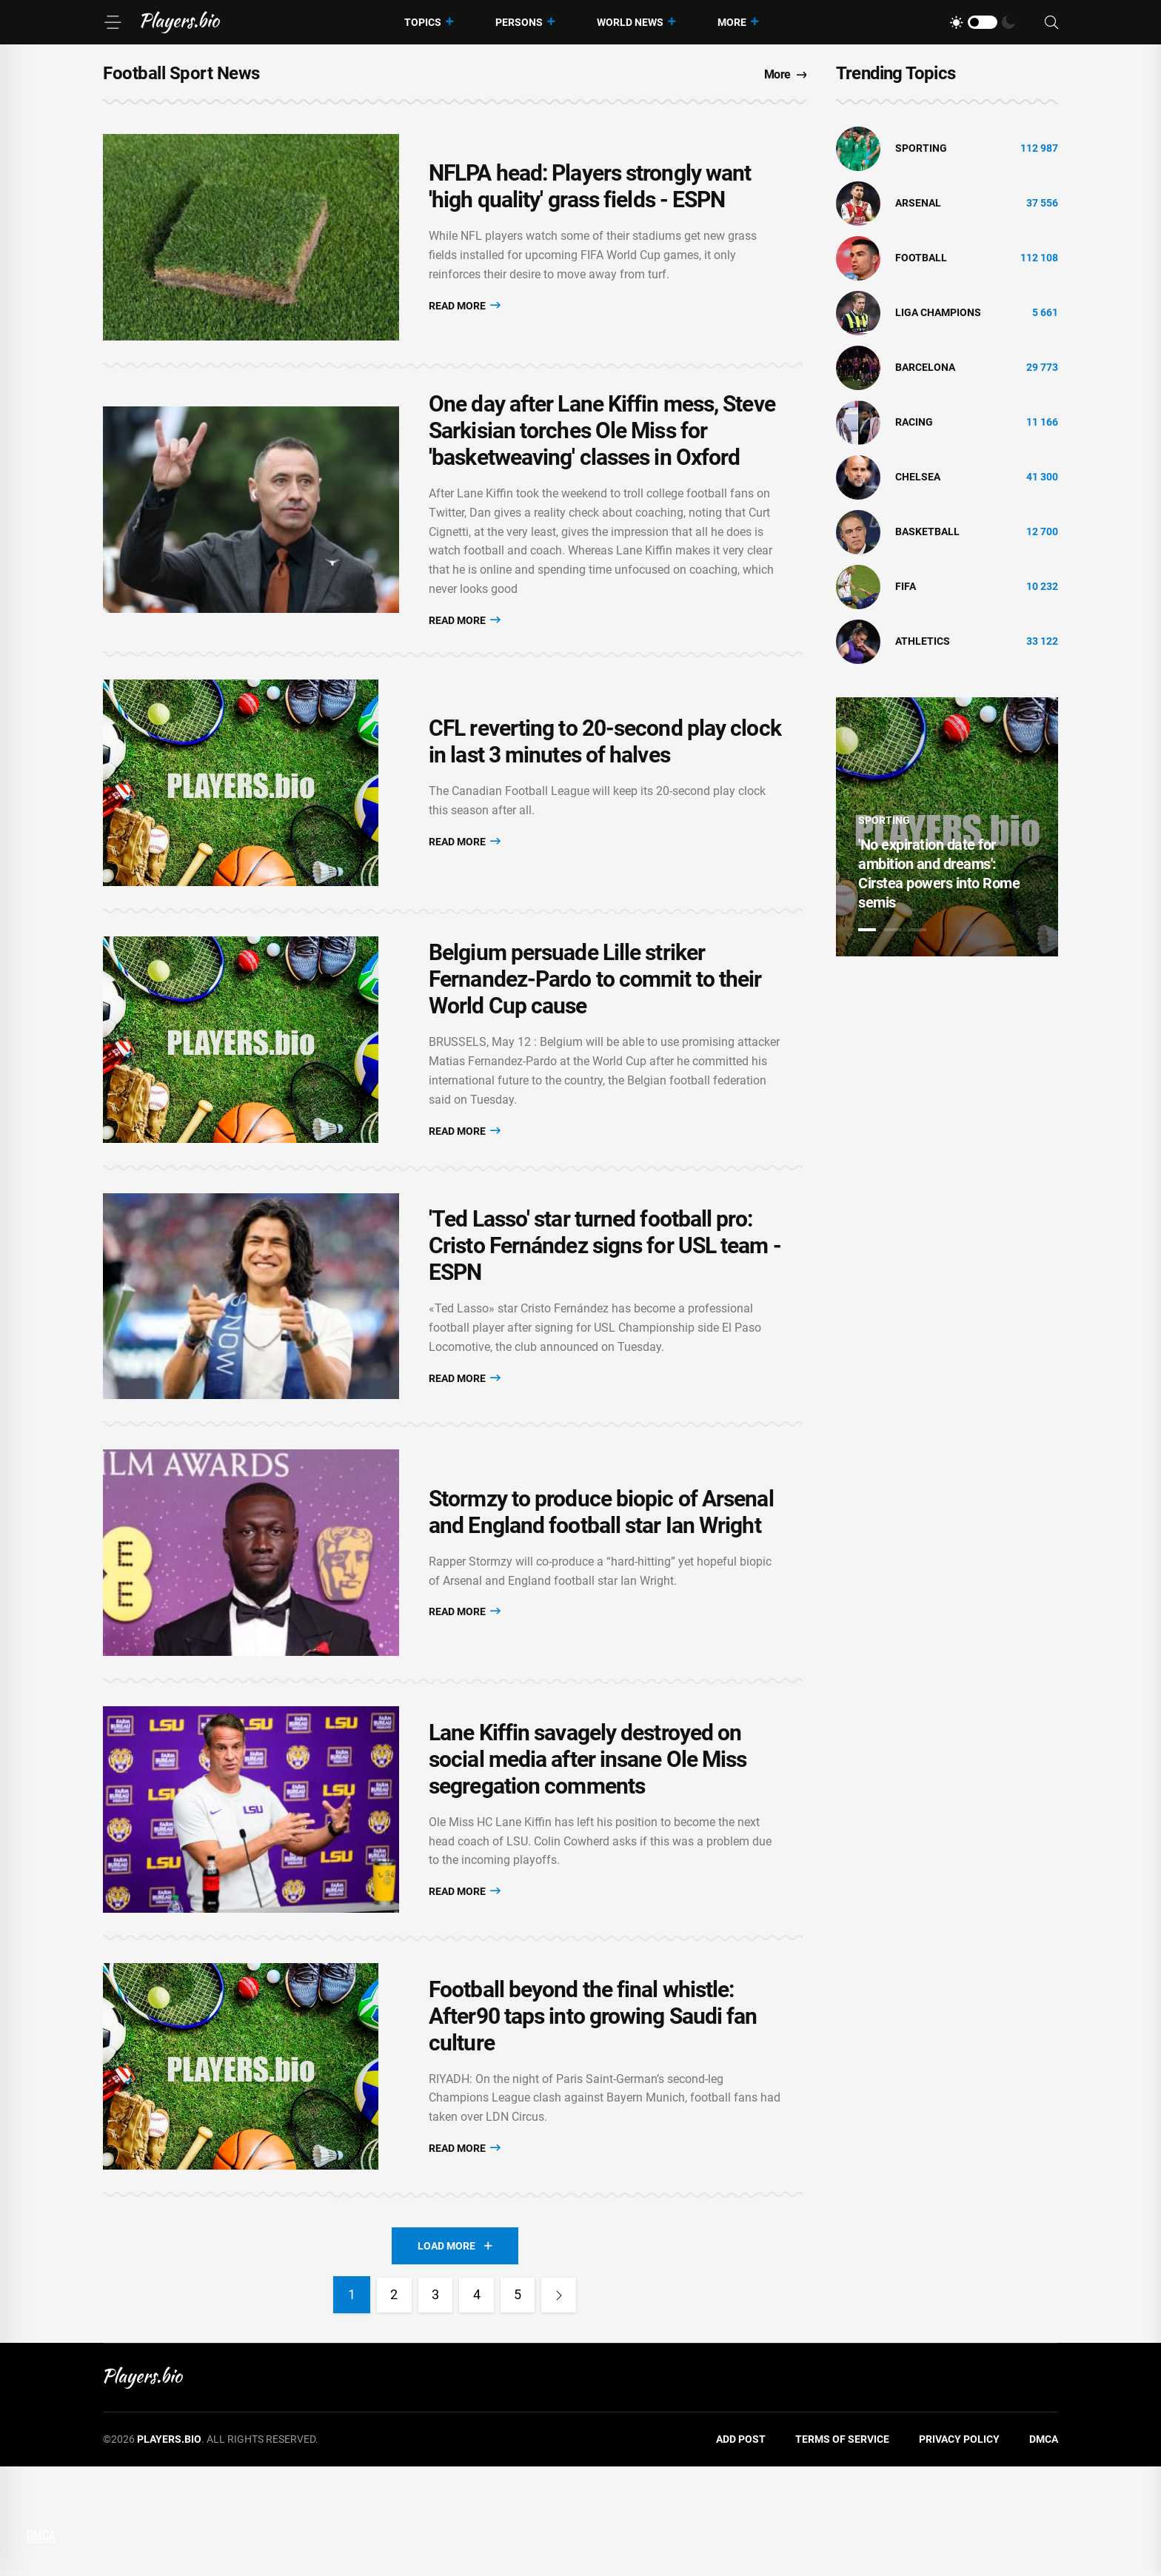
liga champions (938, 312)
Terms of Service (842, 2549)
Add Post (741, 2549)
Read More (465, 312)
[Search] (1051, 23)
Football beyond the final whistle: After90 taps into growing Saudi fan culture (593, 2117)
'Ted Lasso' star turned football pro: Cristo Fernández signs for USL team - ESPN (605, 1300)
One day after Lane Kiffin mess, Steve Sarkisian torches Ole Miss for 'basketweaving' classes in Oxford (602, 446)
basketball (927, 531)
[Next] (564, 2404)
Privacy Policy (959, 2549)
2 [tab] (892, 929)
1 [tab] (867, 929)
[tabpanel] (947, 826)
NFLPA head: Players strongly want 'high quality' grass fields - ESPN (590, 194)
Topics (422, 22)
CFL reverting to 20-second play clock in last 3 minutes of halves (605, 765)
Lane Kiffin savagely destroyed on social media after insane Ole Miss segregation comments (587, 1845)
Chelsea (917, 477)
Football (921, 258)
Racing (914, 422)
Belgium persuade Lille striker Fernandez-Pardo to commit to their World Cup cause (595, 1018)
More (731, 22)
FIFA (905, 586)
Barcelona (925, 367)
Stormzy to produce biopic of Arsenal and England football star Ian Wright (601, 1582)
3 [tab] (917, 929)
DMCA (1043, 2549)
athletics (922, 641)
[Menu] (112, 22)
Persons (519, 22)
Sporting (921, 148)
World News (630, 22)
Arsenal (918, 203)
